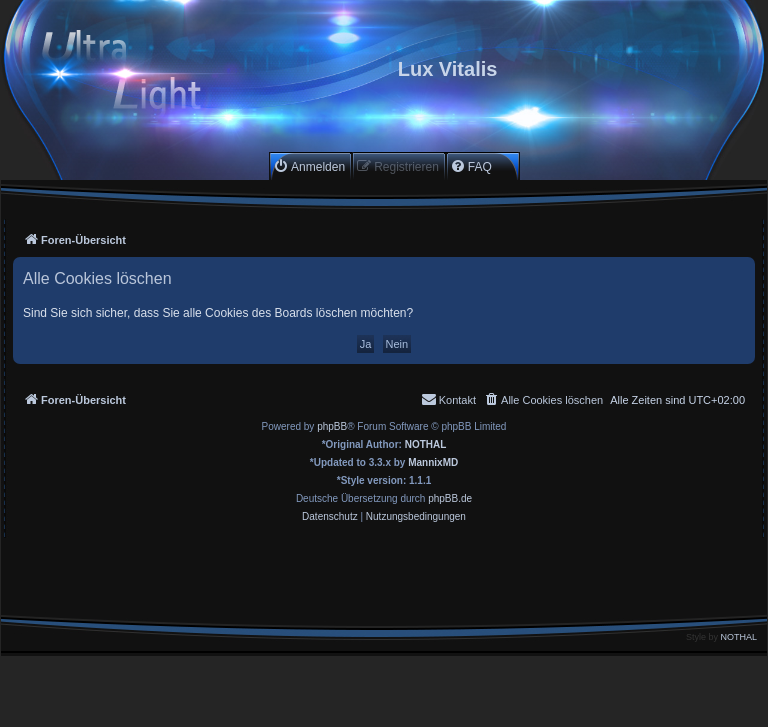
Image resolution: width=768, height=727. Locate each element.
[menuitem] (309, 166)
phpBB (332, 426)
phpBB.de (450, 498)
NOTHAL (426, 444)
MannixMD (433, 462)
